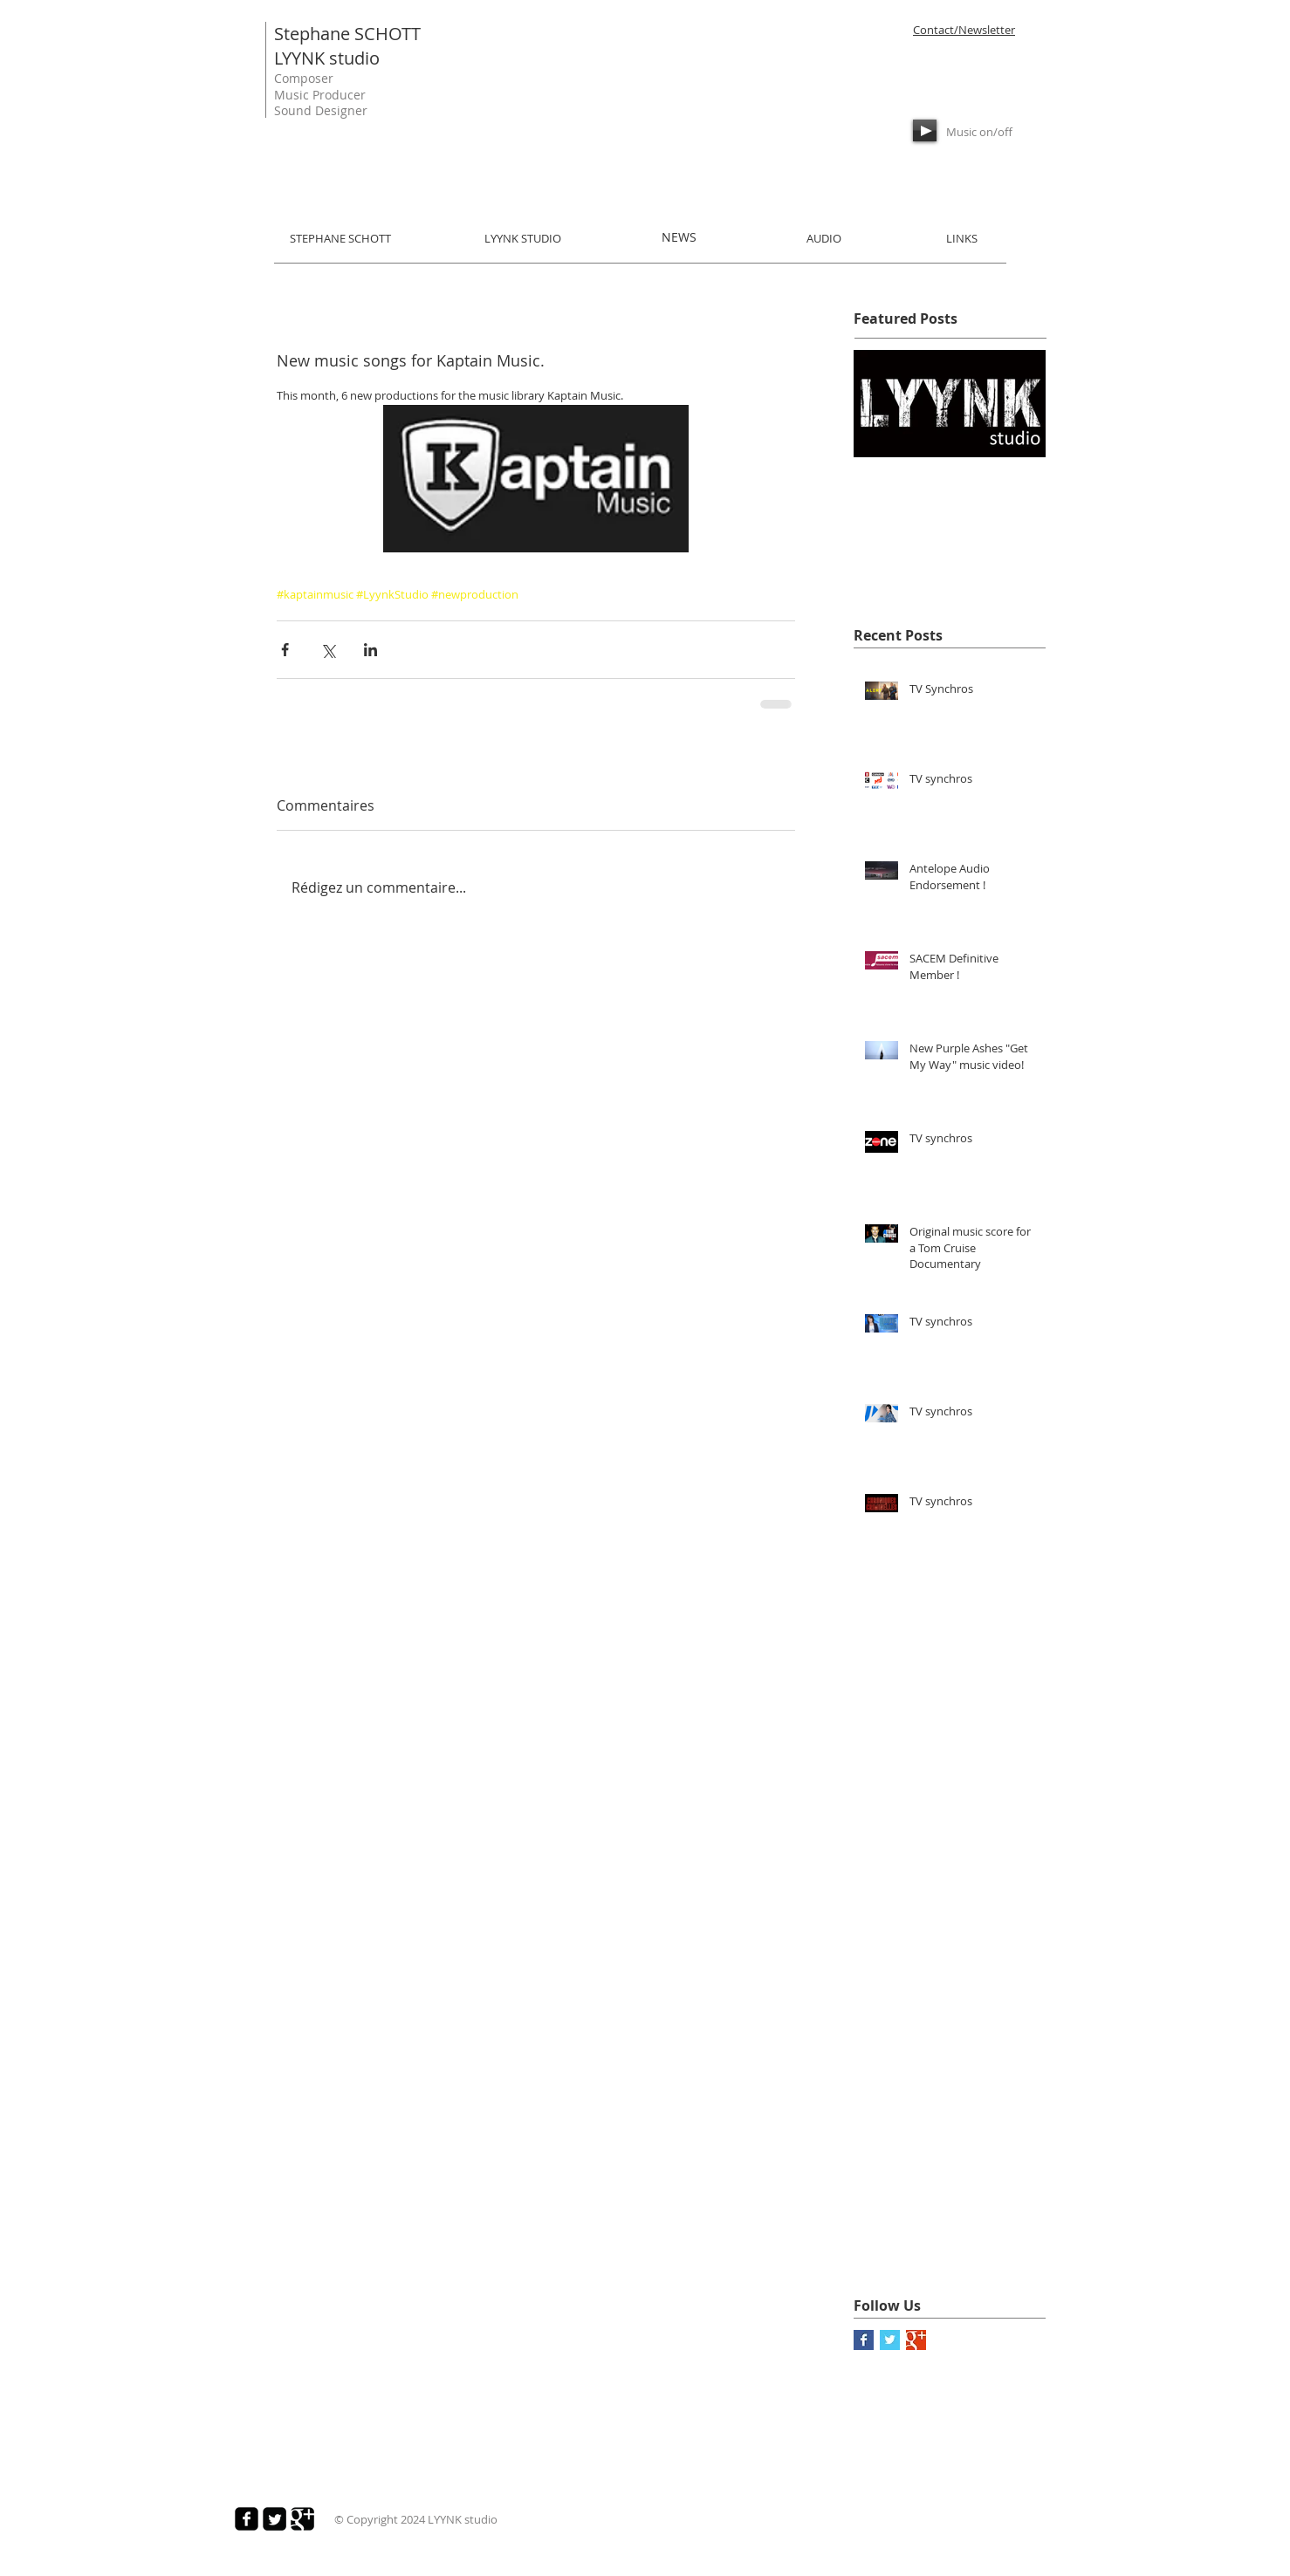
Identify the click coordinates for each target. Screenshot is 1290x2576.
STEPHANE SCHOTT (340, 238)
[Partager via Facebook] (285, 649)
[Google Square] (302, 2519)
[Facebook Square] (246, 2519)
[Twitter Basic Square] (890, 2340)
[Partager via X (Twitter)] (327, 649)
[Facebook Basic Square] (864, 2340)
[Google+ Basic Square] (916, 2340)
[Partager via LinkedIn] (370, 649)
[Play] (925, 130)
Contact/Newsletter (964, 30)
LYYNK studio (327, 58)
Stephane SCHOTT (347, 33)
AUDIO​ (823, 238)
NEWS (679, 237)
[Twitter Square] (274, 2519)
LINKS (962, 238)
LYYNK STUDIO (522, 238)
